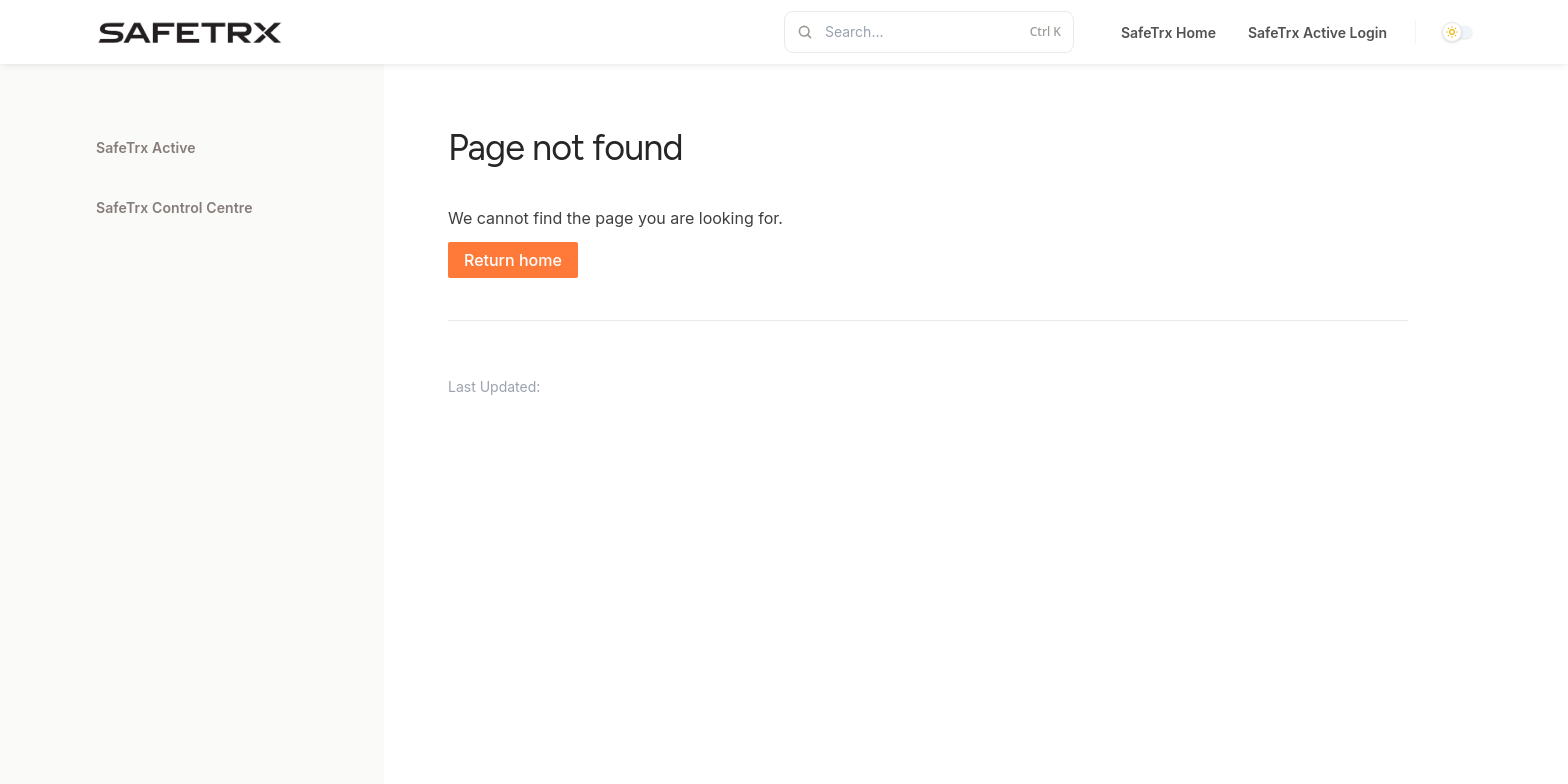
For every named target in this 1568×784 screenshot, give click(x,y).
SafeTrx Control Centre (174, 207)
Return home (513, 260)
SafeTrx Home (1168, 32)
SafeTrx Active (146, 147)
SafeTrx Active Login (1317, 32)
